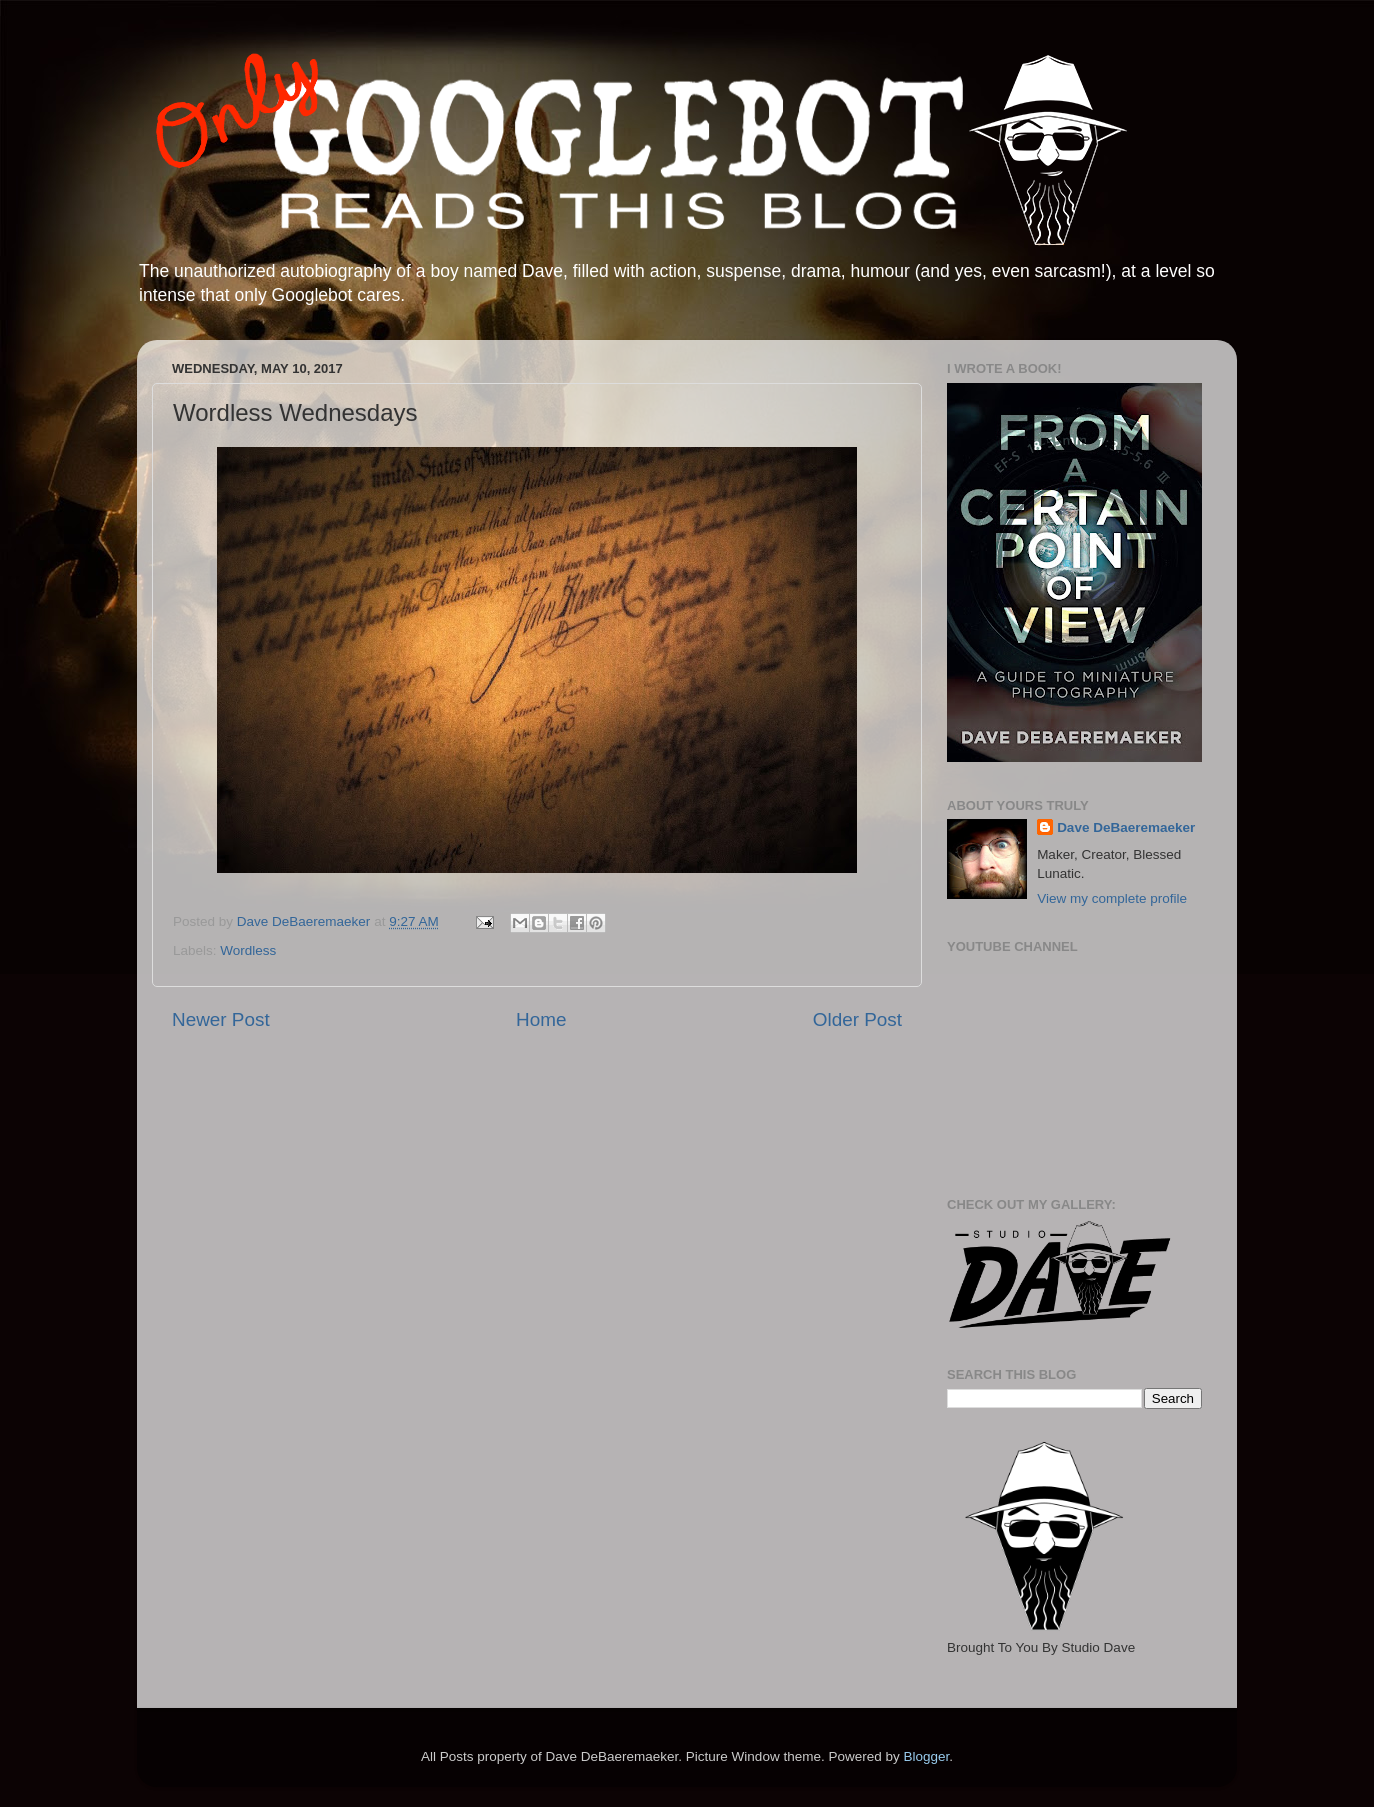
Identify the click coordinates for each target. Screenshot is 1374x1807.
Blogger (926, 1756)
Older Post (857, 1019)
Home (541, 1019)
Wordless (248, 950)
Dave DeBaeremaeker (1126, 827)
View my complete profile (1112, 898)
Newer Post (221, 1019)
